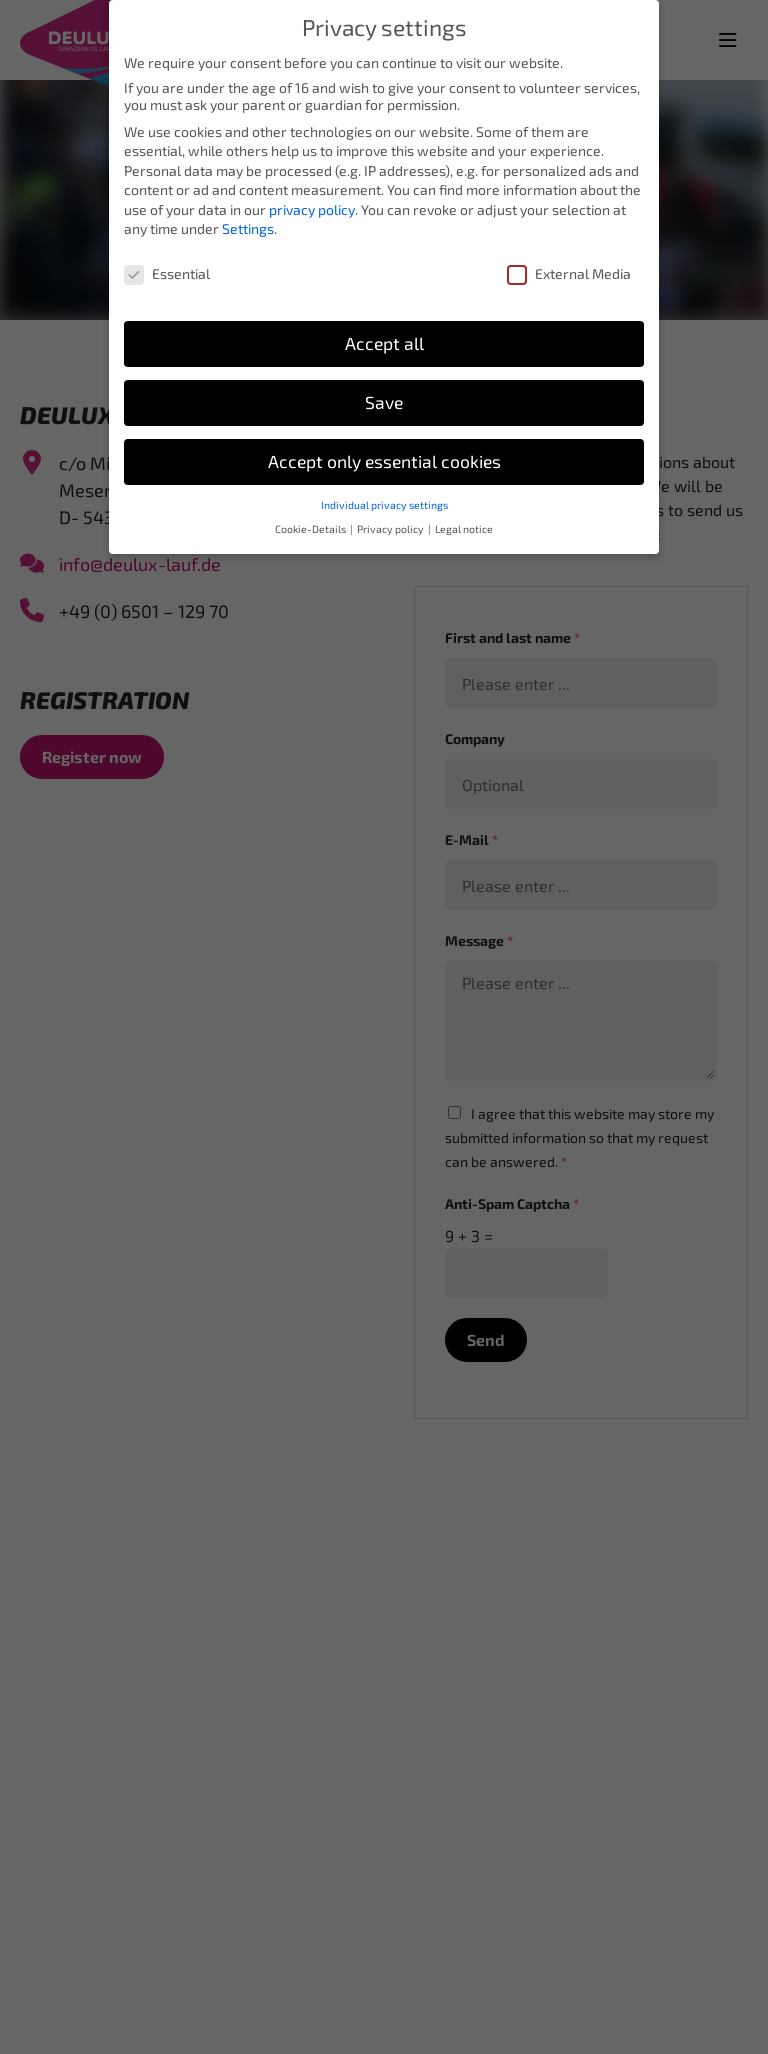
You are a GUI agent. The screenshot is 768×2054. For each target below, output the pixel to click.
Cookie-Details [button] (311, 516)
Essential (167, 260)
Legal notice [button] (464, 516)
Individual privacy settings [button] (384, 491)
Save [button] (384, 388)
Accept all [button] (384, 329)
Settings (248, 215)
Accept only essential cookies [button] (384, 447)
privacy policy (312, 195)
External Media (569, 260)
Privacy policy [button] (391, 516)
